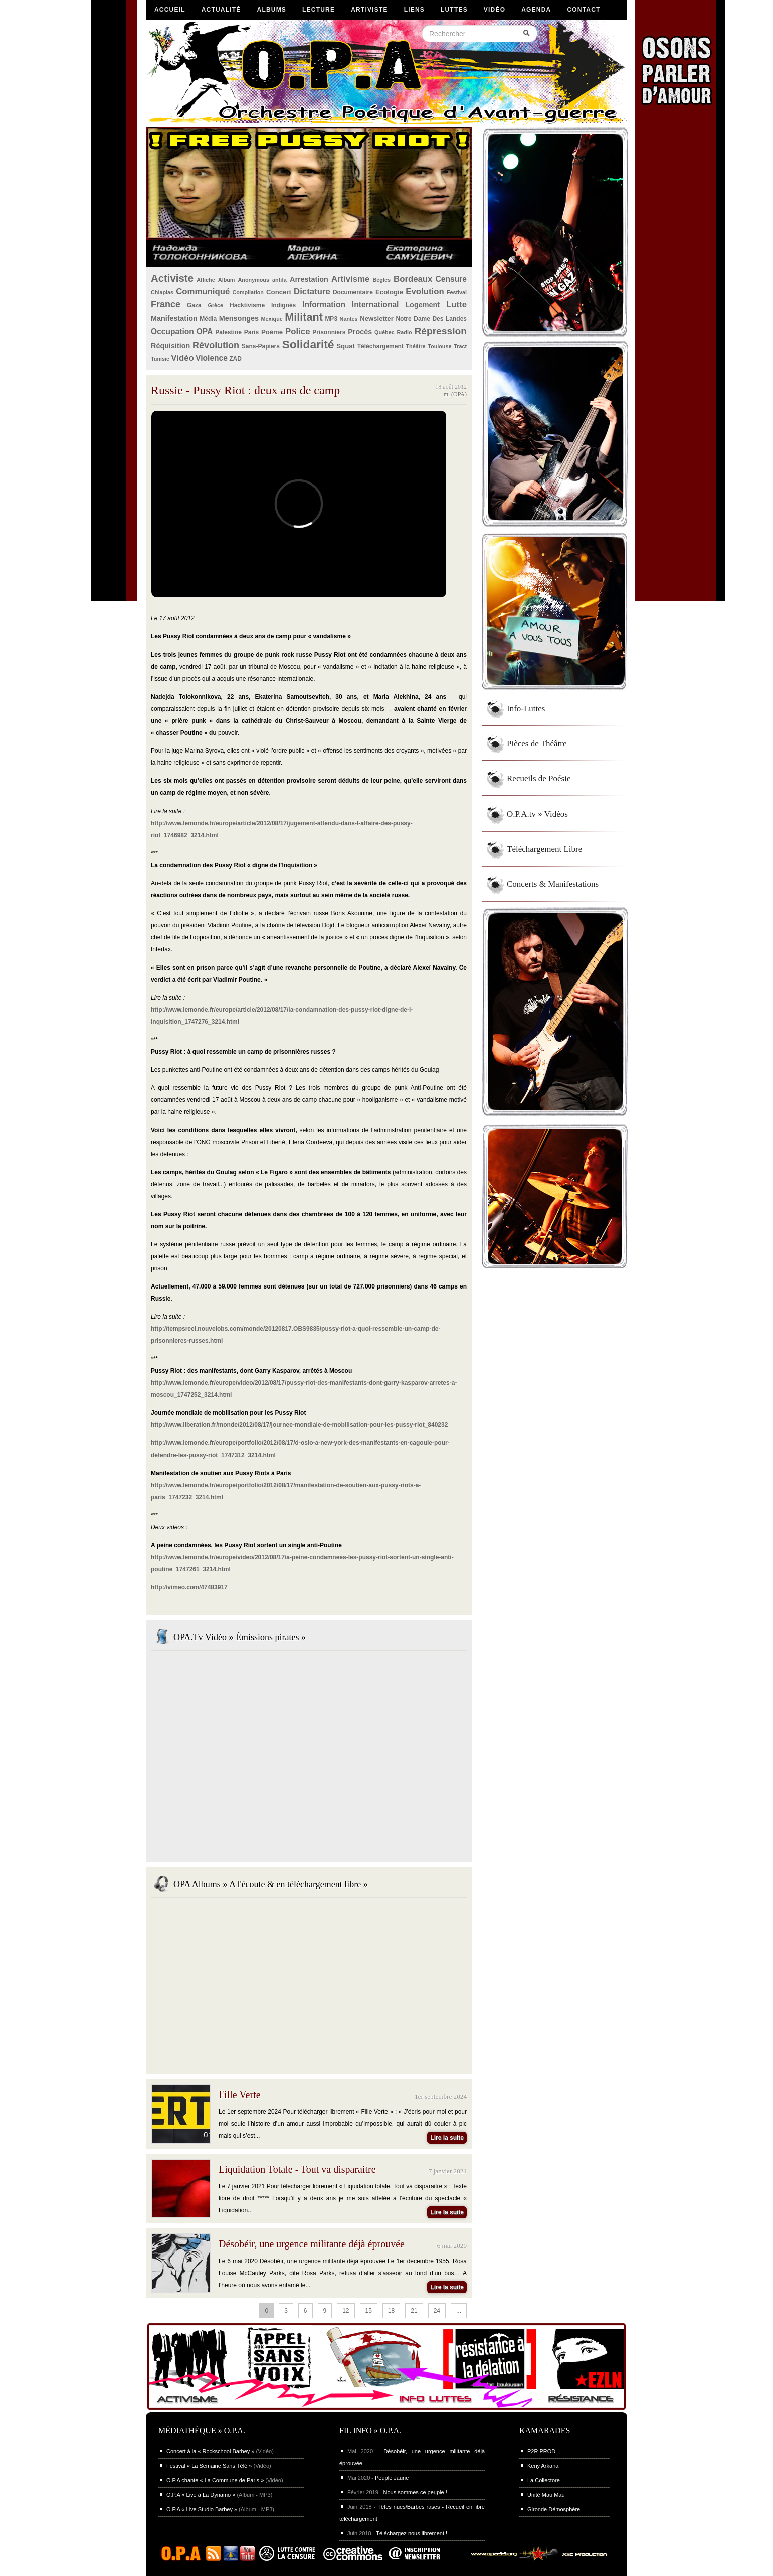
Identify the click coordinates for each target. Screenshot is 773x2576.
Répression (440, 331)
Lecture (318, 9)
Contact (583, 9)
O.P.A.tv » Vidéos (537, 814)
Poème (272, 332)
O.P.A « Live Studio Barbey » (201, 2509)
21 (414, 2310)
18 (391, 2310)
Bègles (382, 280)
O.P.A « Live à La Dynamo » (200, 2495)
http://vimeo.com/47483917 (189, 1587)
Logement (422, 305)
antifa (279, 280)
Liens (414, 9)
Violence (212, 358)
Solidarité (308, 344)
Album (226, 280)
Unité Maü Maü (546, 2495)
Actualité (221, 9)
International (375, 304)
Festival (457, 292)
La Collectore (543, 2480)
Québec (384, 332)
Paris (251, 332)
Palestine (228, 332)
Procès (360, 332)
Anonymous (253, 280)
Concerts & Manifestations (553, 884)
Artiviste (369, 9)
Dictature (312, 291)
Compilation (248, 292)
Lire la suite (447, 2137)
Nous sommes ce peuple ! (415, 2492)
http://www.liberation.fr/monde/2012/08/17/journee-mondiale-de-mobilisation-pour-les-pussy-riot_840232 (299, 1424)
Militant (304, 317)
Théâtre (415, 346)
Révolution (215, 345)
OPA (205, 331)
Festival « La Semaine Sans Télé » (209, 2466)
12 (345, 2310)
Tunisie (160, 359)
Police (297, 331)
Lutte (456, 304)
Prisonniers (328, 332)
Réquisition (170, 346)
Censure (451, 279)
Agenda (536, 9)
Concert (278, 292)
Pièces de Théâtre (537, 743)
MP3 (331, 319)
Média (208, 319)
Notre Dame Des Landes (431, 319)
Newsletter (377, 319)
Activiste (172, 278)
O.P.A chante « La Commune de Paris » (215, 2480)
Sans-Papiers (261, 346)
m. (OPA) (455, 394)
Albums (272, 9)
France (165, 304)
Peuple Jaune (392, 2478)
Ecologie (389, 292)
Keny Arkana (542, 2466)
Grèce (216, 305)
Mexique (272, 319)
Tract (460, 346)
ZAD (235, 358)
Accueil (169, 9)
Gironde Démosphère (553, 2509)
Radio (404, 332)
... (458, 2310)
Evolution (425, 291)
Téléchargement (380, 346)
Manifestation (174, 318)
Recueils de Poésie (538, 778)
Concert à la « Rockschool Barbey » (210, 2451)
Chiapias (162, 292)
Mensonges (239, 318)
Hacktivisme (247, 305)
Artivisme (350, 279)
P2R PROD (541, 2451)
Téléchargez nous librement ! (411, 2533)
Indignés (283, 305)
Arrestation (309, 279)
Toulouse (439, 346)
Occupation (172, 331)
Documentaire (353, 292)
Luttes (454, 9)
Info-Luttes (526, 708)
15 (368, 2310)
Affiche (206, 280)
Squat (345, 346)
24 (437, 2310)
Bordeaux (413, 279)
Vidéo (494, 9)
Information (323, 304)
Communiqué (203, 291)
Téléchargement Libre (544, 849)
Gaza (194, 305)
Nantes (349, 319)
